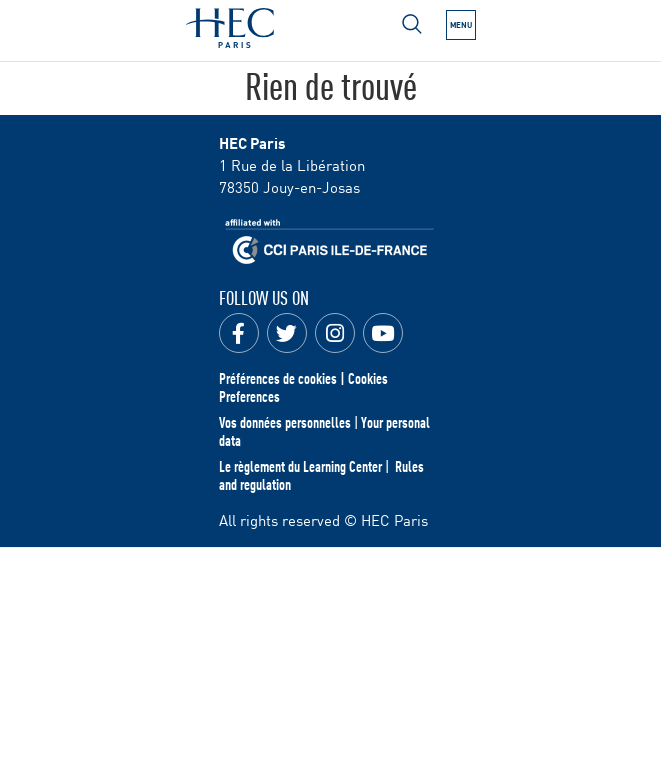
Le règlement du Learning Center (300, 466)
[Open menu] (412, 24)
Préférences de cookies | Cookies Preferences (303, 387)
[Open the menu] (461, 25)
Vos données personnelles (285, 422)
